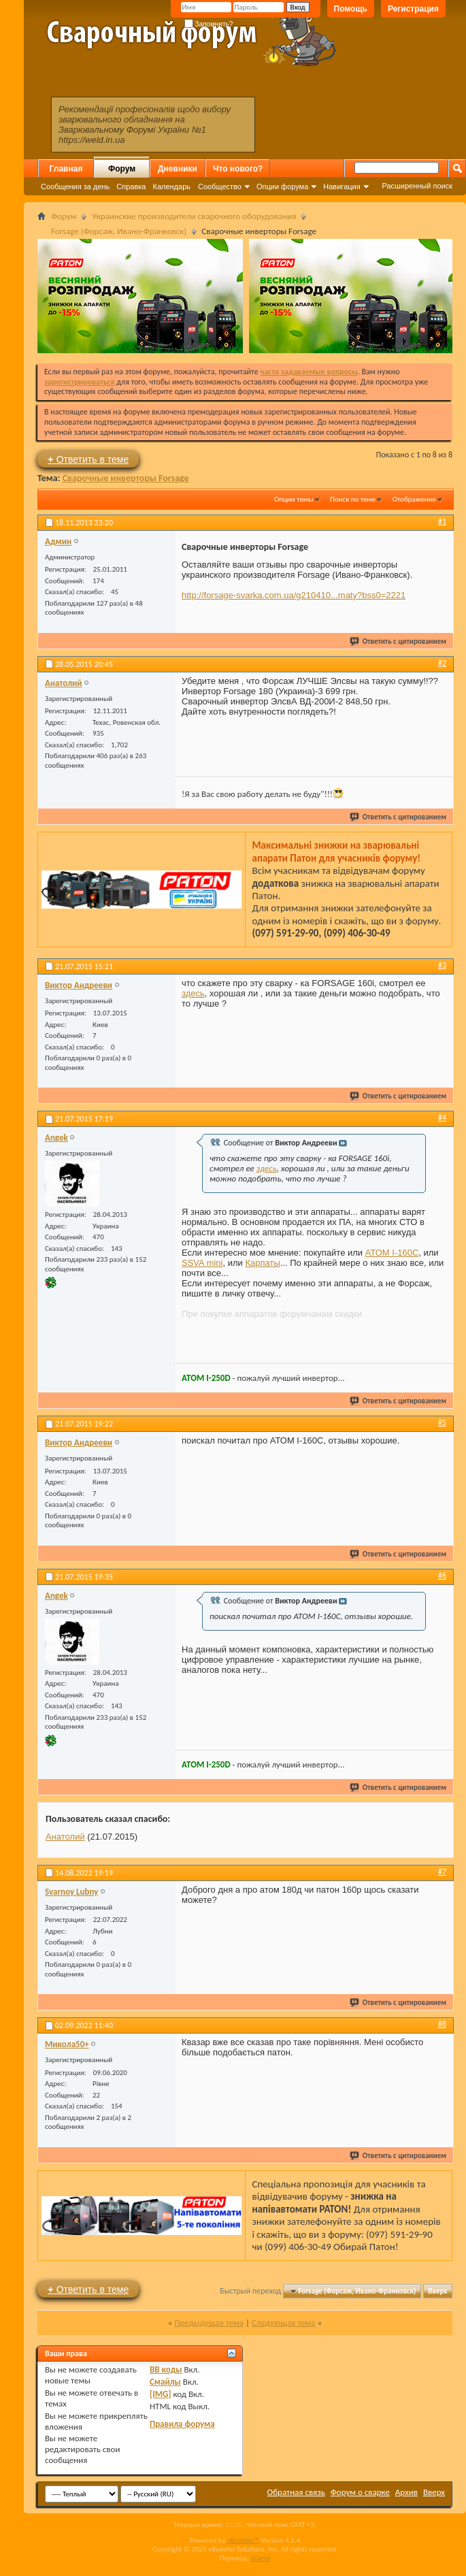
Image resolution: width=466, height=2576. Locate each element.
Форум (121, 169)
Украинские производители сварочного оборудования (194, 216)
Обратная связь (296, 2492)
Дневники (177, 169)
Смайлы (165, 2382)
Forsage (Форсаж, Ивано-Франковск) (118, 231)
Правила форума (182, 2424)
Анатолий (65, 1836)
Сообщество (220, 186)
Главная (66, 169)
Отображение (414, 499)
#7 (442, 1871)
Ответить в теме (88, 459)
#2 (442, 663)
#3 (442, 965)
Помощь (350, 9)
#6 (442, 1575)
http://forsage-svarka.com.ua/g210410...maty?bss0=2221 (293, 595)
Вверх (437, 2291)
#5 (442, 1422)
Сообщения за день (75, 186)
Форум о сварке (360, 2492)
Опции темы (294, 499)
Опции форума (282, 186)
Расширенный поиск (417, 186)
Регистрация (413, 9)
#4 (442, 1117)
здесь (193, 993)
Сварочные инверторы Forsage (126, 478)
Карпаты (262, 1263)
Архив (406, 2492)
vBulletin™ (243, 2540)
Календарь (171, 186)
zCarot (261, 2558)
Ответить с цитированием (398, 641)
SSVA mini (202, 1263)
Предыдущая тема (209, 2322)
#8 (442, 2024)
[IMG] (160, 2394)
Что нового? (238, 169)
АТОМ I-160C (392, 1253)
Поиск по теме (353, 499)
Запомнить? (208, 24)
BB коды (166, 2369)
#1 (442, 521)
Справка (131, 186)
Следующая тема (284, 2322)
